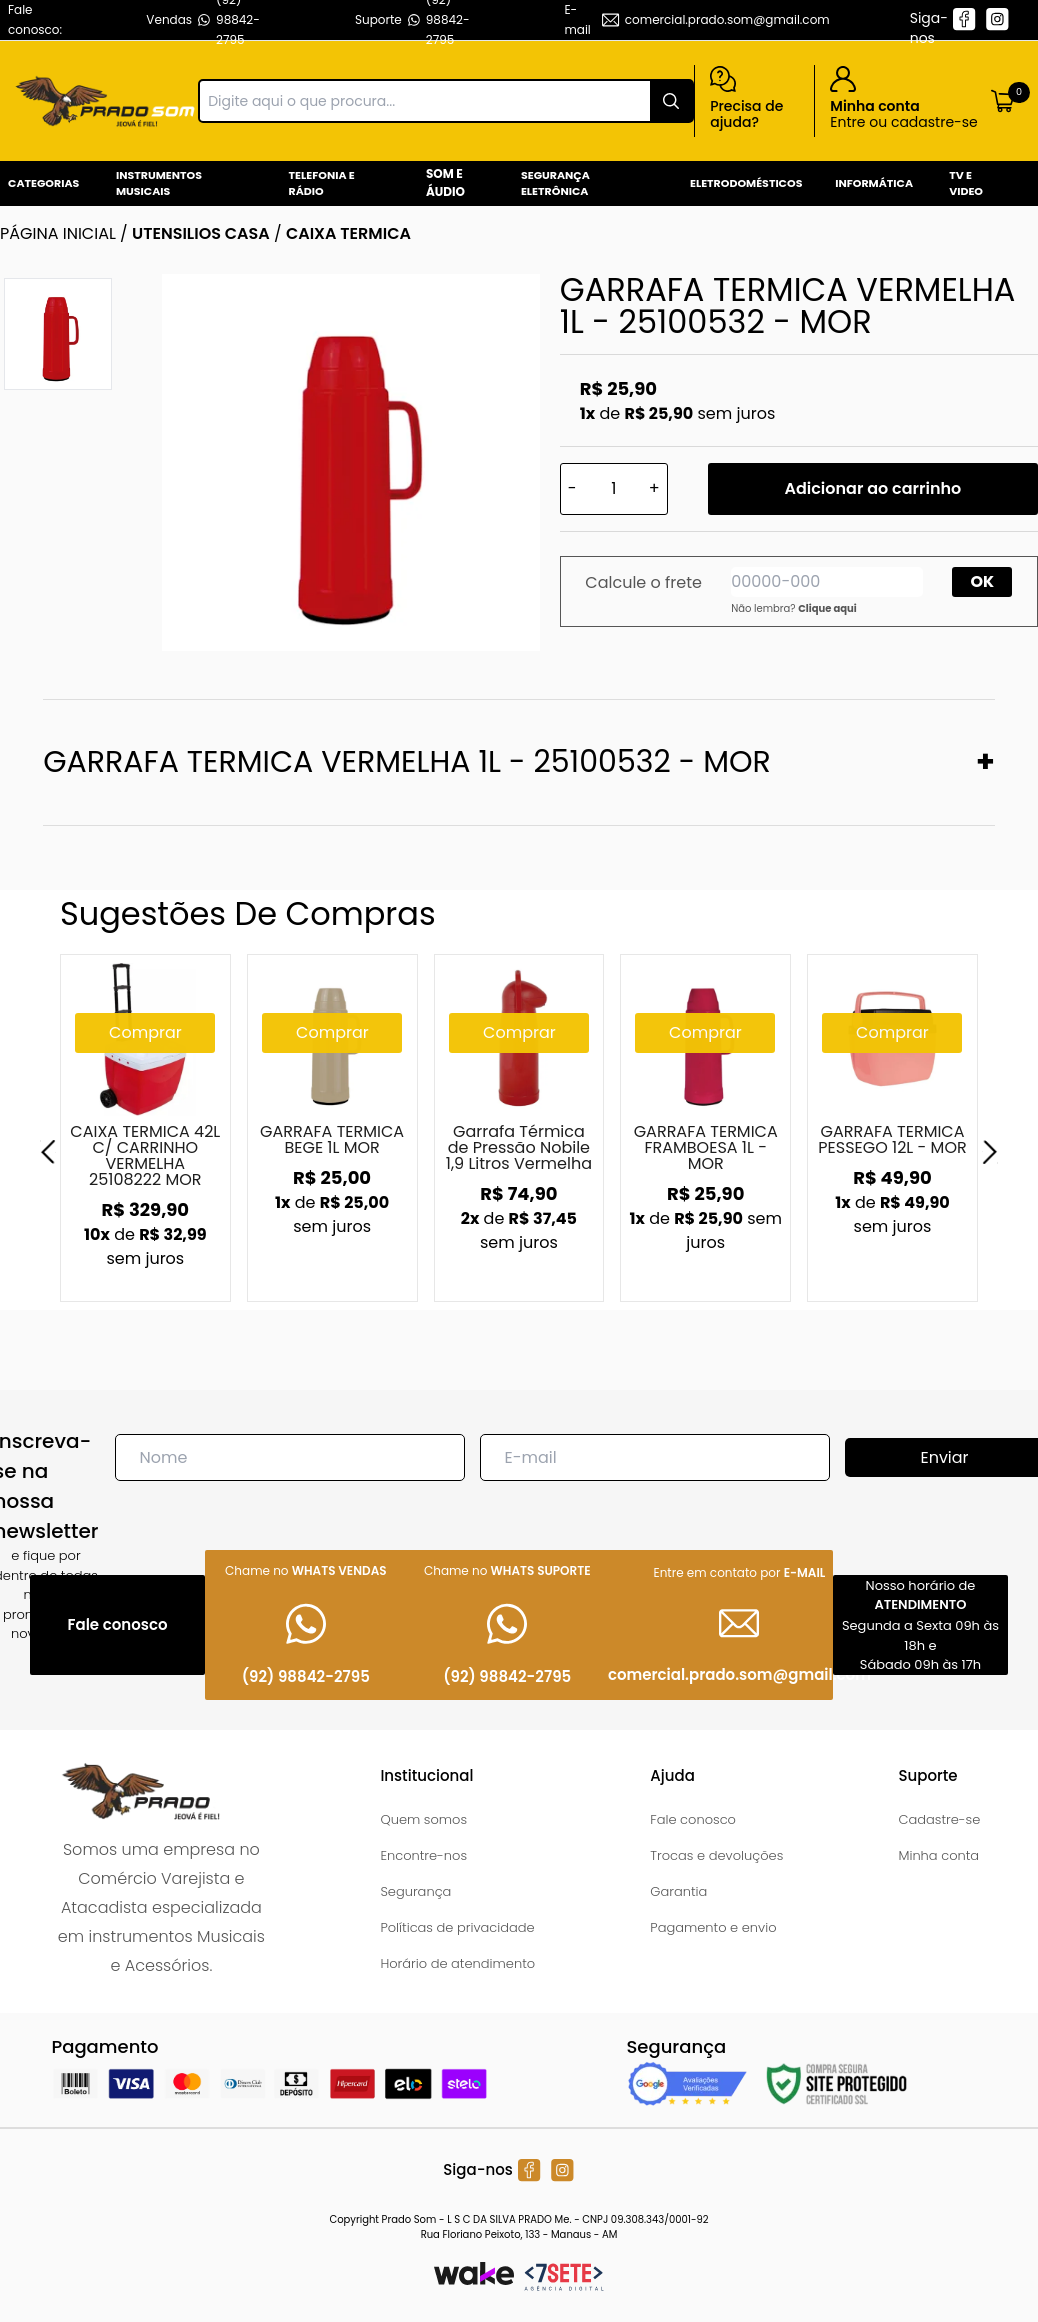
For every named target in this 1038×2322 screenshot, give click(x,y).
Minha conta (938, 1855)
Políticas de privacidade (457, 1927)
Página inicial (58, 233)
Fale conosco (693, 1819)
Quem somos (423, 1819)
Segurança (415, 1891)
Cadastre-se (939, 1819)
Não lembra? (794, 608)
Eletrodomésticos (746, 183)
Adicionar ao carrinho (872, 488)
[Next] (990, 1152)
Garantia (678, 1891)
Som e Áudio (445, 182)
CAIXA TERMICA (348, 233)
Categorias (43, 183)
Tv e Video (966, 183)
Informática (874, 183)
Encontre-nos (423, 1855)
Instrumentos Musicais (159, 183)
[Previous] (48, 1152)
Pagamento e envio (713, 1927)
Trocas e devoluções (716, 1855)
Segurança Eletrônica (555, 183)
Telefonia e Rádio (322, 183)
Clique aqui (827, 608)
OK (983, 581)
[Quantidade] (614, 489)
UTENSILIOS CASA (201, 233)
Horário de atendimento (457, 1963)
